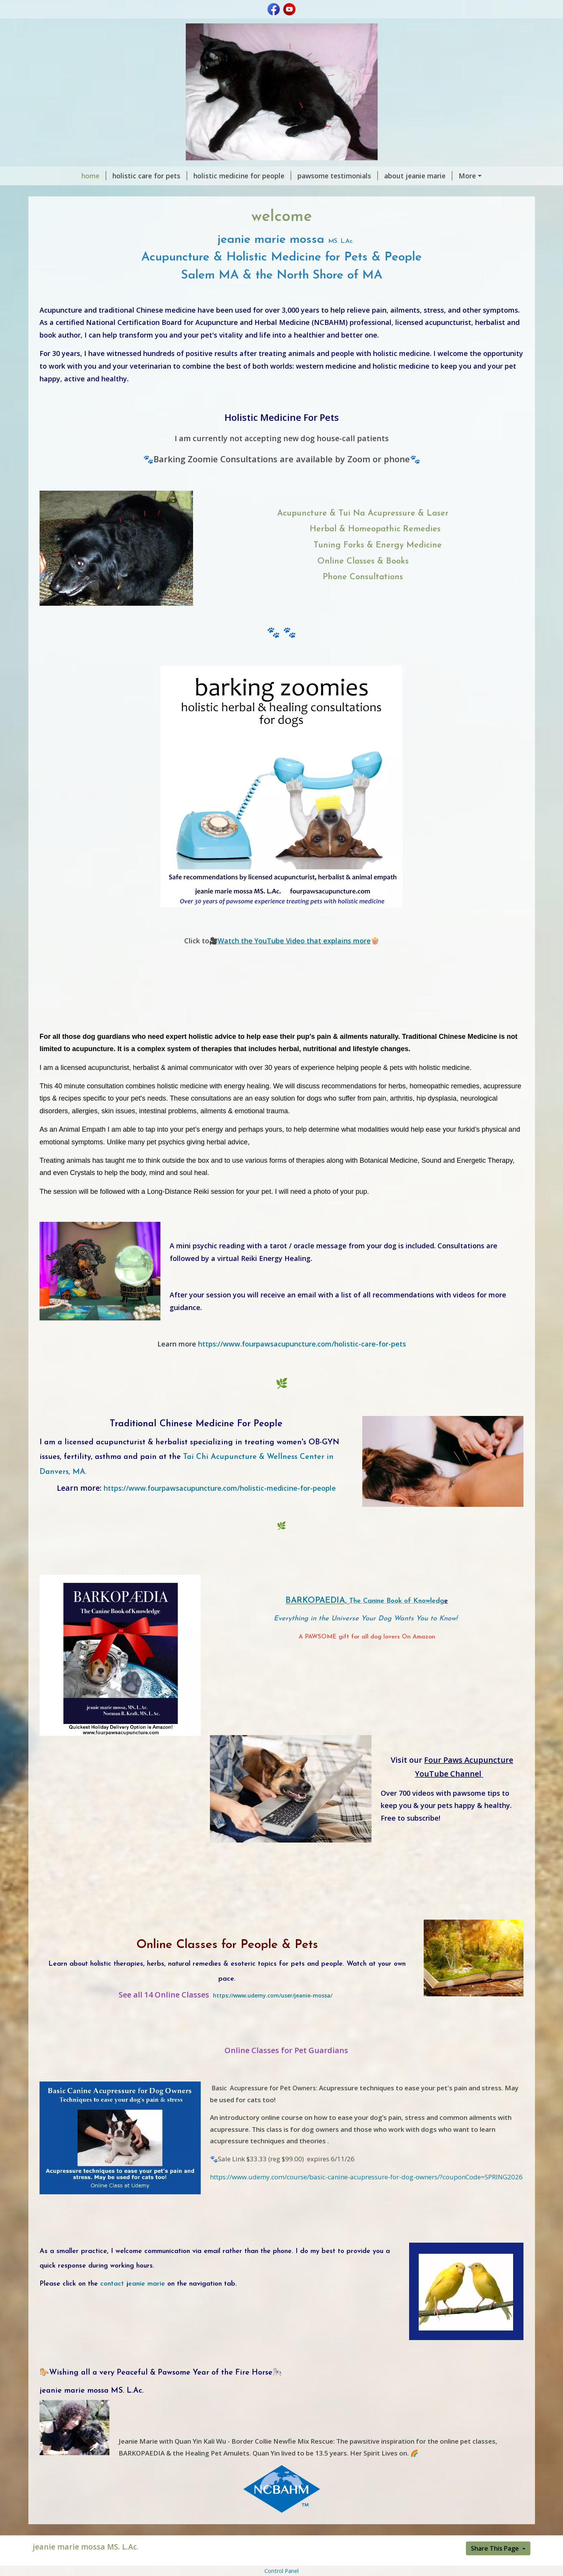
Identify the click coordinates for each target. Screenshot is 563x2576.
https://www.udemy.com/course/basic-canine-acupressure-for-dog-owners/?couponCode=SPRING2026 (366, 2176)
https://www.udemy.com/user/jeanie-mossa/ (272, 1995)
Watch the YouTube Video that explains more (294, 940)
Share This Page (495, 2548)
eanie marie (144, 2284)
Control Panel (281, 2570)
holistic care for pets (149, 175)
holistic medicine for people (242, 175)
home (93, 175)
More (467, 175)
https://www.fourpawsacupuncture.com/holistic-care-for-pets (281, 1343)
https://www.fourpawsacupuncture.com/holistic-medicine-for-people (220, 1488)
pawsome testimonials (337, 175)
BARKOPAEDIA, (317, 1600)
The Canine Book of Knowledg (396, 1601)
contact (112, 2284)
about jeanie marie (418, 175)
